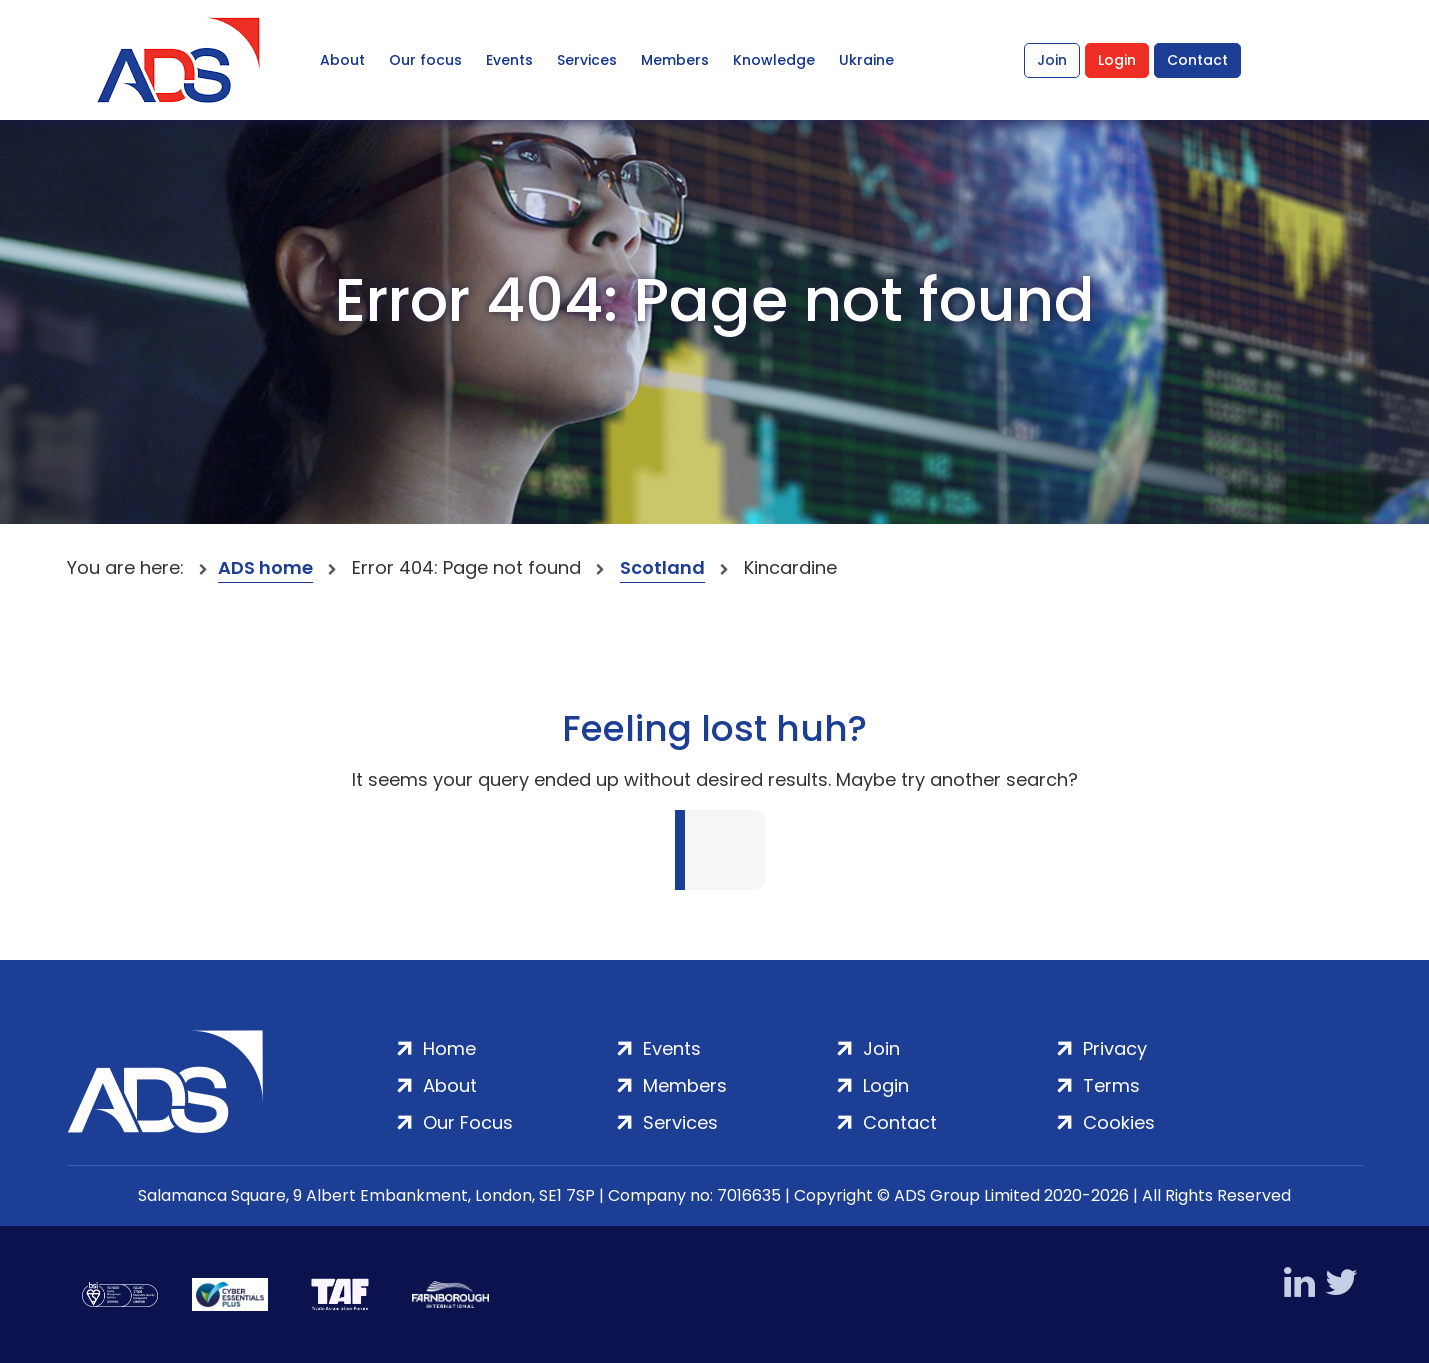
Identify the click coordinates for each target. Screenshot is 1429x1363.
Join (1052, 60)
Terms (1111, 1085)
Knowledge (774, 60)
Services (587, 60)
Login (1117, 60)
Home (449, 1048)
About (342, 60)
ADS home (265, 567)
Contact (1197, 60)
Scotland (662, 567)
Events (509, 60)
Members (675, 60)
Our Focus (468, 1122)
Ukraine (866, 60)
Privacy (1115, 1048)
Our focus (425, 60)
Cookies (1119, 1122)
